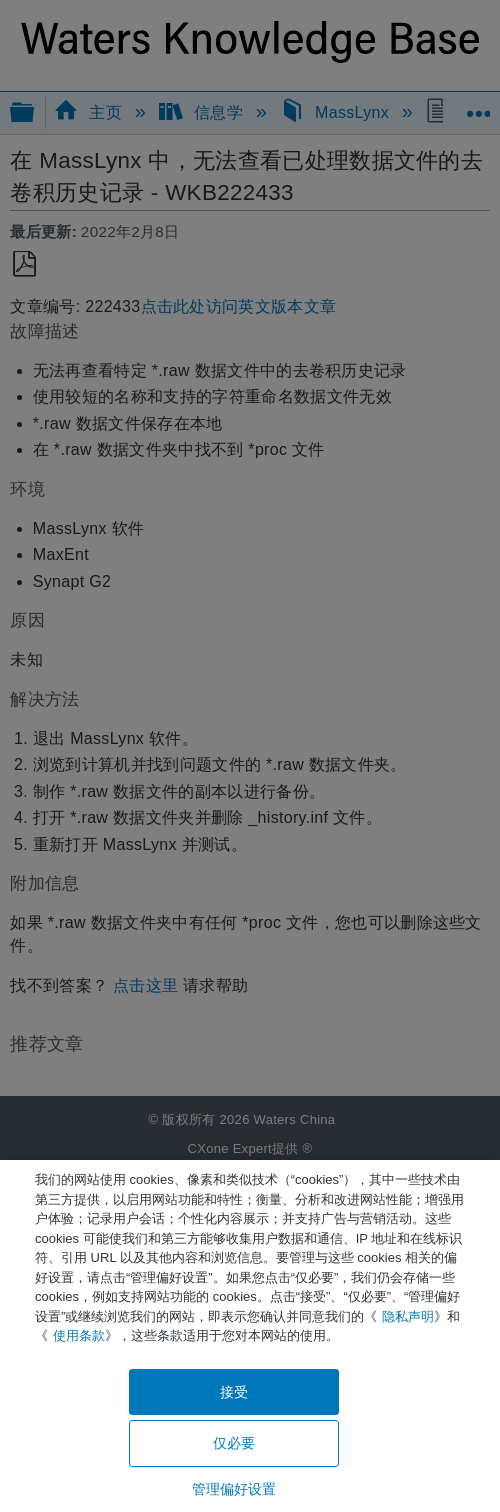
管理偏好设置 (234, 1489)
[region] (250, 1336)
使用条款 (79, 1335)
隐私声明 (408, 1316)
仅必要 (234, 1443)
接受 (234, 1392)
